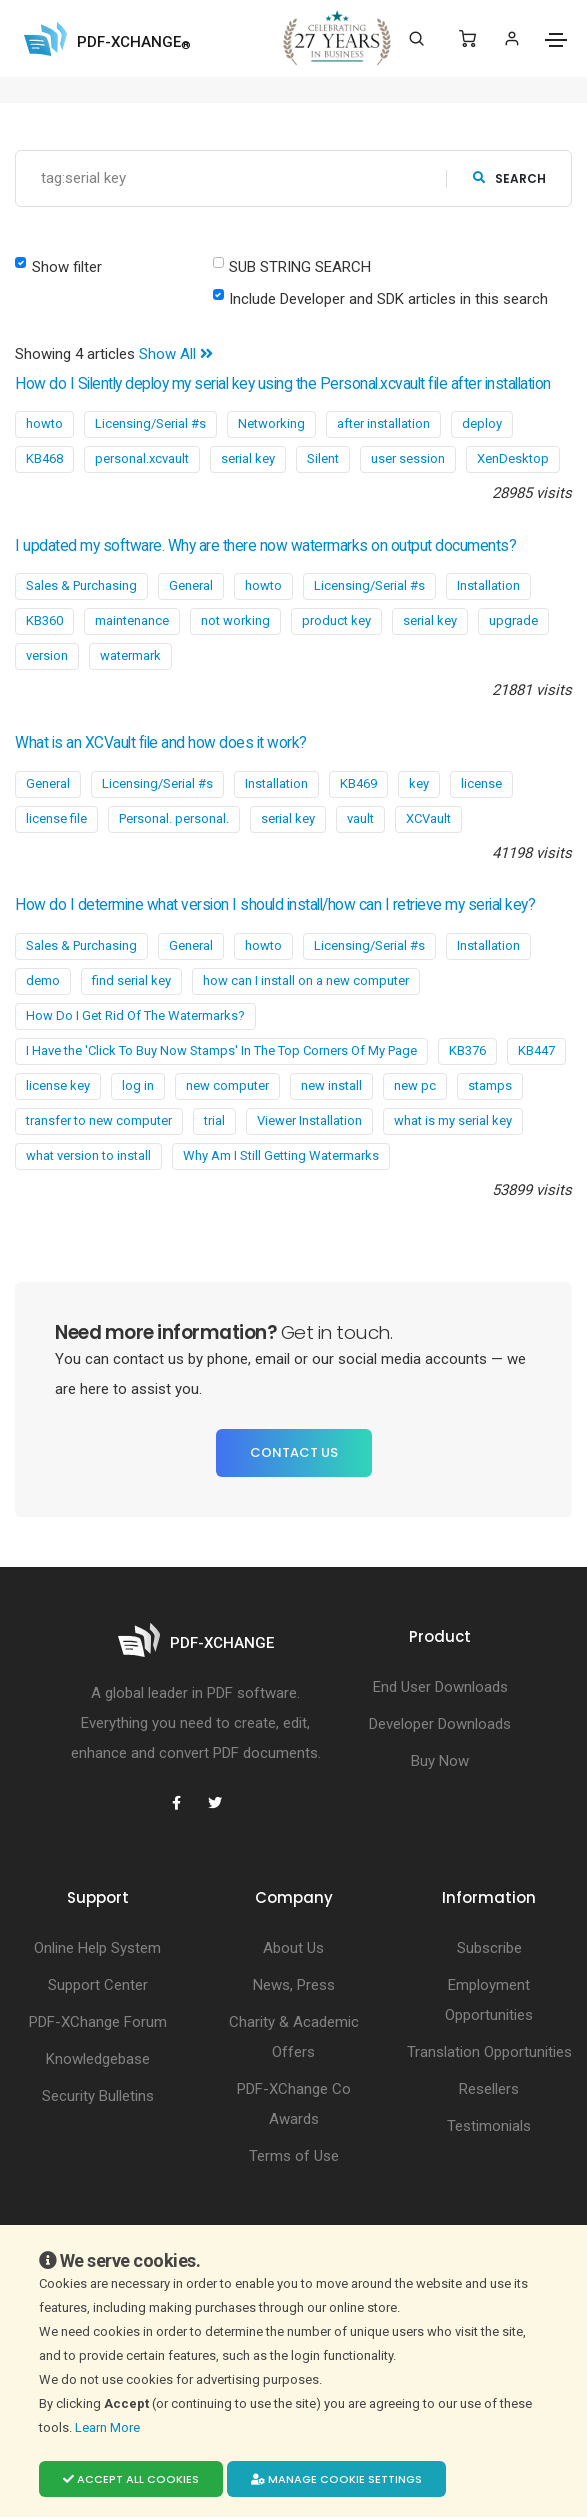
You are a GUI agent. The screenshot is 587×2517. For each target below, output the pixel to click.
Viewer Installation (309, 1120)
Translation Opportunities (489, 2052)
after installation (383, 423)
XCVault (428, 818)
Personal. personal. (174, 818)
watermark (130, 655)
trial (214, 1120)
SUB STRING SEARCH (300, 267)
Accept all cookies (131, 2479)
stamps (490, 1085)
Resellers (489, 2089)
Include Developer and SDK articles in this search (388, 299)
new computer (227, 1085)
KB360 (44, 620)
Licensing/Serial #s (150, 423)
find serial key (131, 980)
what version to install (88, 1155)
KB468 (44, 458)
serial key (248, 458)
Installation (488, 585)
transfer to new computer (99, 1120)
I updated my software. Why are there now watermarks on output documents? (265, 546)
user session (408, 458)
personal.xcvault (142, 458)
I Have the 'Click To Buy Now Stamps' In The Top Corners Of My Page (221, 1050)
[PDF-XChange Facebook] (177, 1803)
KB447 (536, 1050)
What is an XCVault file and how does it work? (161, 743)
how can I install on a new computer (306, 980)
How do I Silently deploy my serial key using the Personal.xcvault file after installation (283, 384)
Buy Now (440, 1761)
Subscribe (489, 1948)
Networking (271, 423)
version (47, 655)
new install (331, 1085)
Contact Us (294, 1452)
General (191, 585)
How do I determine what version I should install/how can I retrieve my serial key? (275, 905)
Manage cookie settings (336, 2479)
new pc (415, 1085)
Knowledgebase (98, 2059)
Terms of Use (294, 2156)
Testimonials (489, 2126)
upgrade (513, 620)
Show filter (67, 267)
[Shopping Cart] (467, 39)
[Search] (416, 39)
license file (56, 818)
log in (138, 1085)
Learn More (109, 2427)
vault (360, 818)
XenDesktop (513, 458)
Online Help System (97, 1948)
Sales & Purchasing (81, 585)
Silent (323, 458)
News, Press (294, 1985)
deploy (482, 423)
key (419, 783)
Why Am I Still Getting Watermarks (281, 1155)
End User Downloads (440, 1687)
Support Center (98, 1985)
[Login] (511, 38)
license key (58, 1085)
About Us (293, 1948)
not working (235, 620)
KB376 (467, 1050)
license (481, 783)
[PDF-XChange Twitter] (215, 1803)
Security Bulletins (98, 2096)
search (509, 178)
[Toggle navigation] (556, 40)
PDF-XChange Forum (98, 2022)
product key (336, 620)
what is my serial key (453, 1120)
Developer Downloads (440, 1724)
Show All (176, 354)
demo (43, 980)
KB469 (358, 783)
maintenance (132, 620)
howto (44, 423)
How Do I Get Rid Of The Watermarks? (135, 1015)
